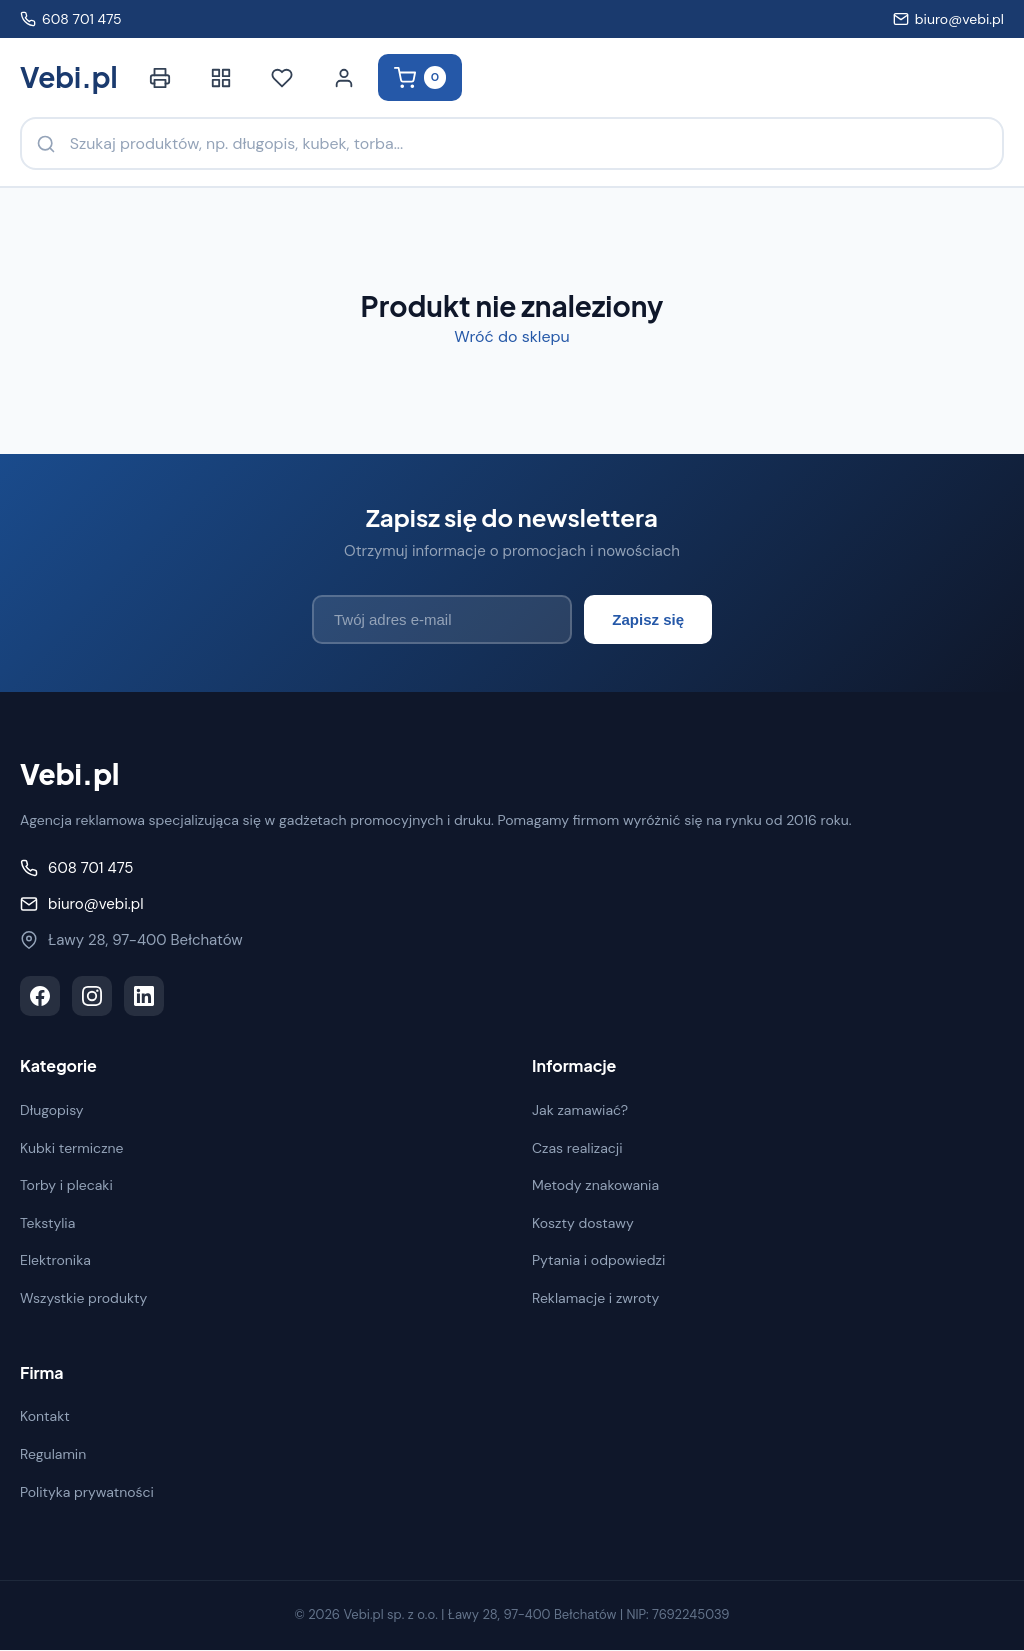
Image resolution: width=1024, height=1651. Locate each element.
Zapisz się (648, 620)
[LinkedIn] (144, 997)
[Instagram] (92, 997)
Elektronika (55, 1261)
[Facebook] (40, 997)
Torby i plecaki (66, 1186)
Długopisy (52, 1111)
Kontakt (45, 1417)
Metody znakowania (595, 1186)
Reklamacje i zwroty (595, 1299)
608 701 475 (71, 19)
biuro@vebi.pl (948, 19)
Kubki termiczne (72, 1148)
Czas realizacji (577, 1148)
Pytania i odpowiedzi (598, 1261)
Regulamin (53, 1455)
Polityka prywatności (87, 1492)
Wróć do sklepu (511, 337)
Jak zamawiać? (580, 1111)
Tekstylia (47, 1224)
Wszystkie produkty (83, 1299)
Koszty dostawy (583, 1224)
